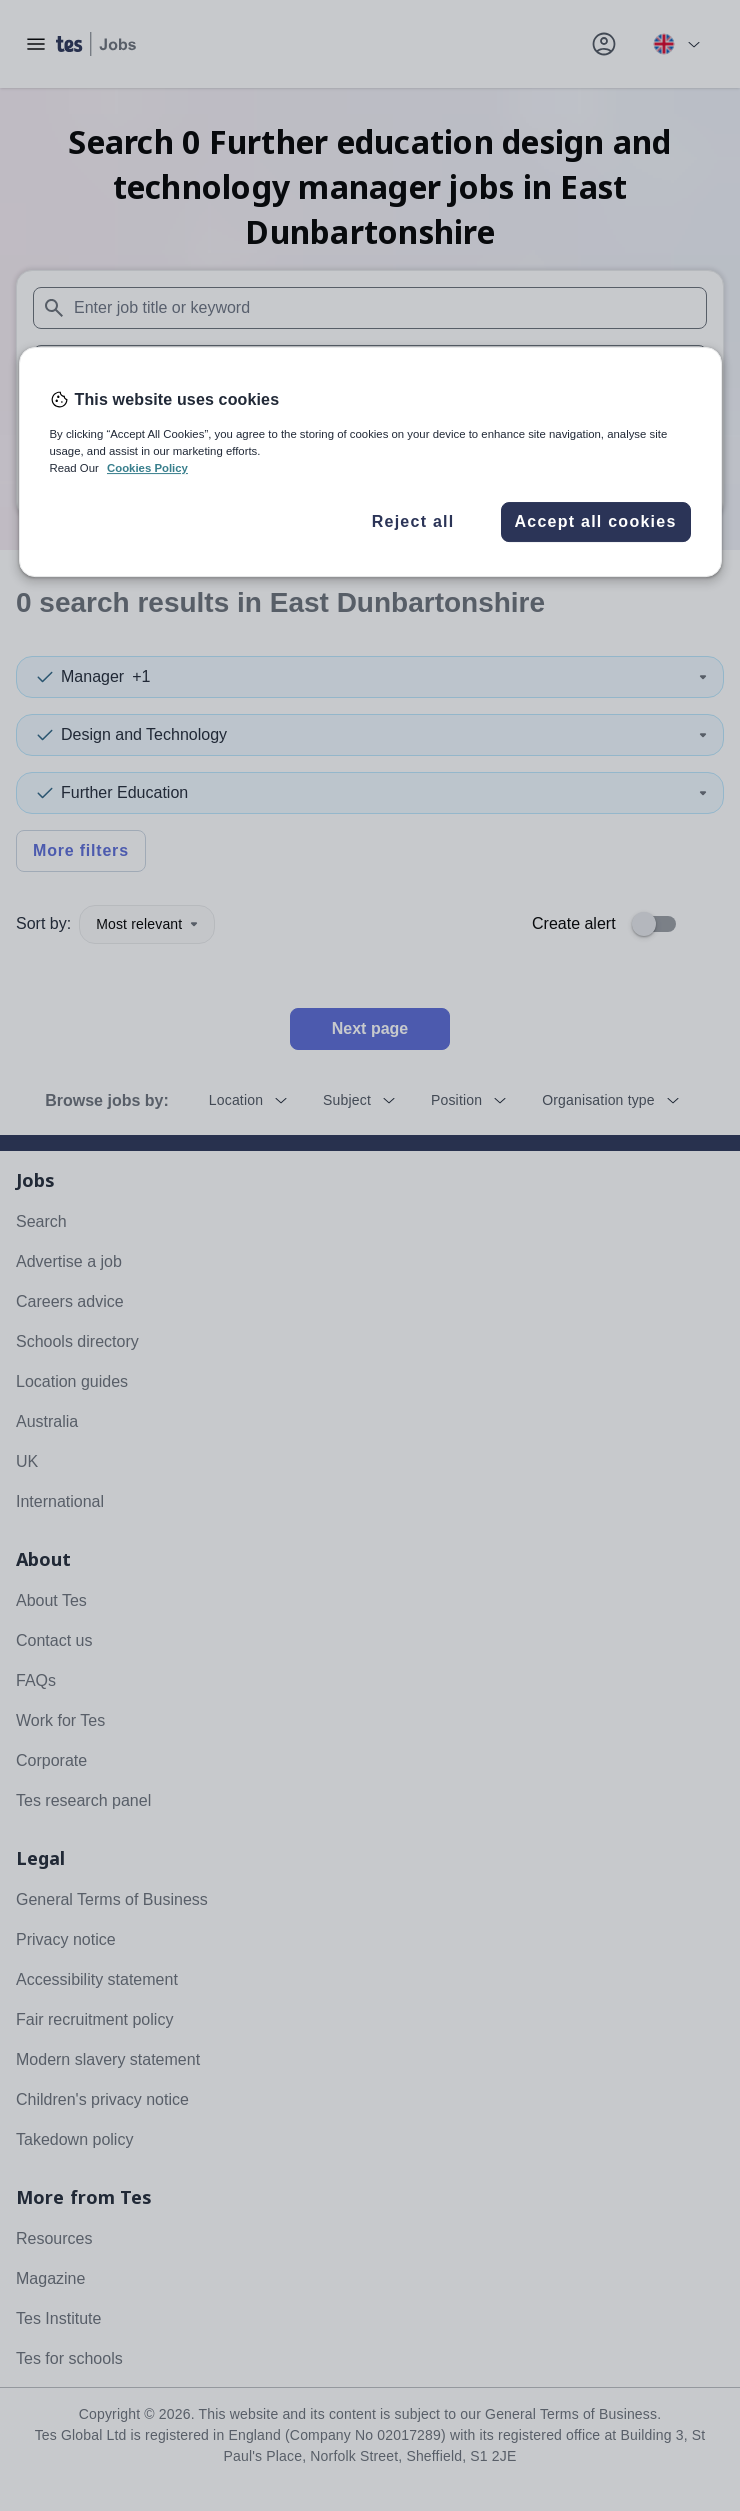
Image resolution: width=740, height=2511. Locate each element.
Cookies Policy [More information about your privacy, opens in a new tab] (147, 468)
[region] (370, 462)
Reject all (413, 521)
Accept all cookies (595, 521)
